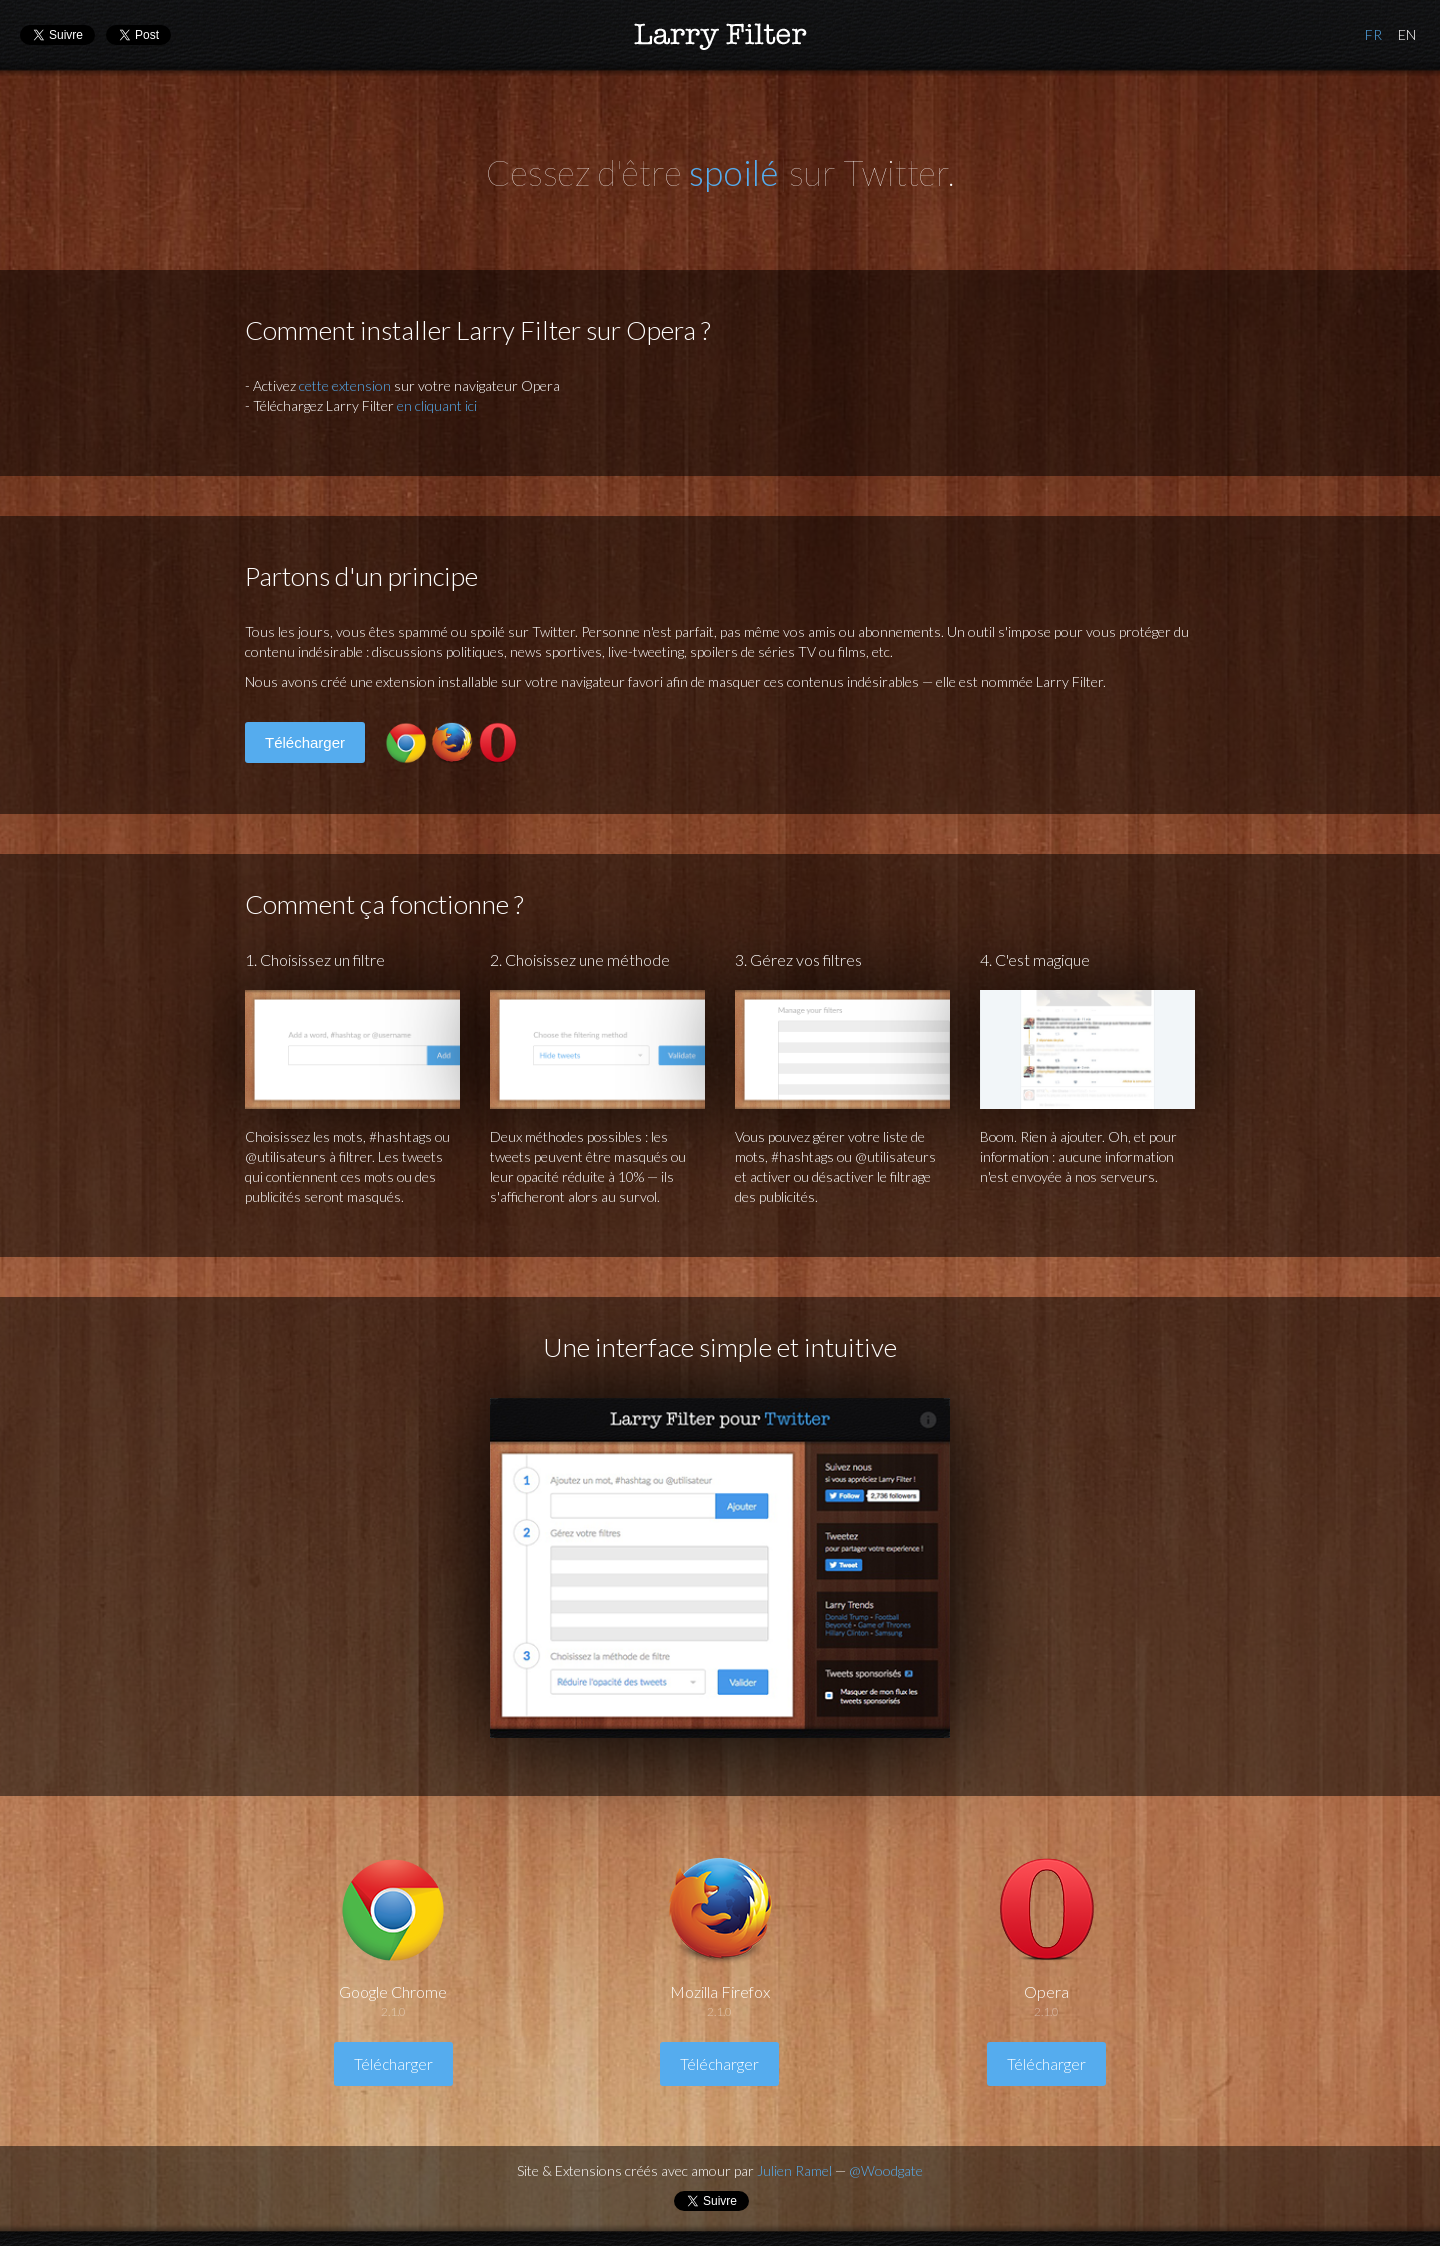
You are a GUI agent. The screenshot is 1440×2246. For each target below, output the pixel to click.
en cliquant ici (437, 405)
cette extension (345, 385)
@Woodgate (886, 2170)
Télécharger (305, 742)
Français (1373, 35)
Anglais (1407, 35)
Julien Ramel (794, 2170)
